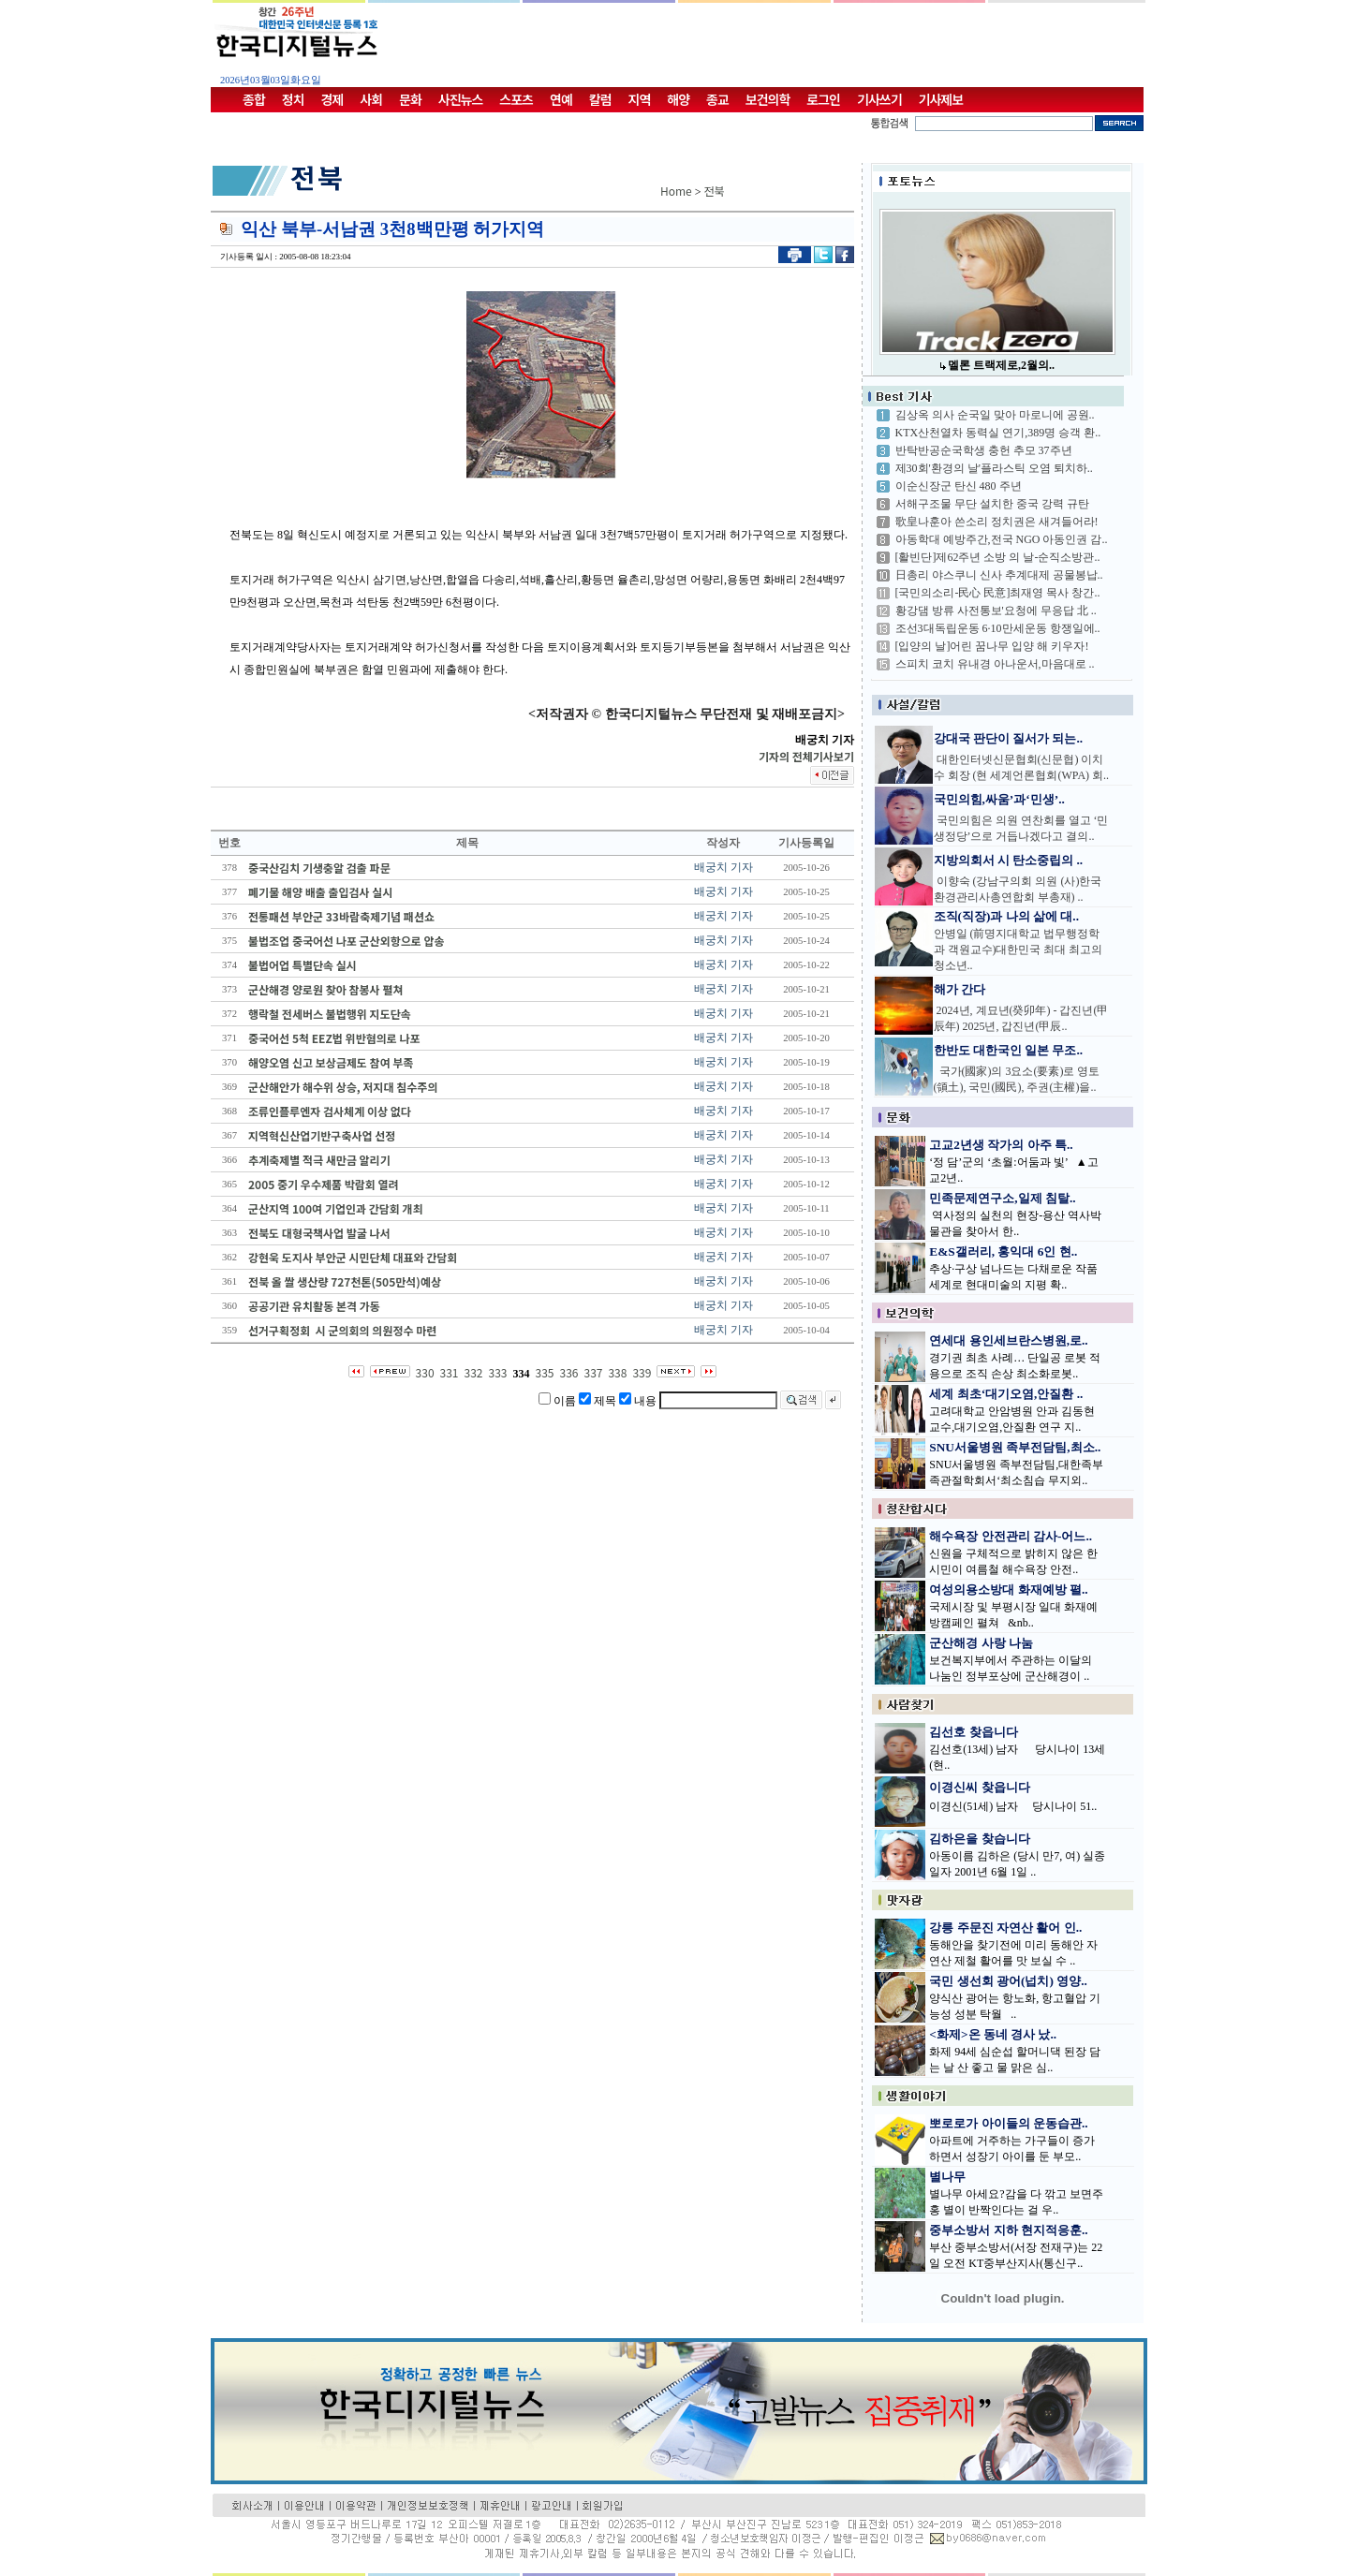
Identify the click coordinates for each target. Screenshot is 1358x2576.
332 (474, 1372)
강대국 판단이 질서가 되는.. (1009, 738)
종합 (254, 99)
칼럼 (600, 99)
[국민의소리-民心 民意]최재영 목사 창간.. (997, 592)
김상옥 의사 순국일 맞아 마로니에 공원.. (995, 414)
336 (568, 1372)
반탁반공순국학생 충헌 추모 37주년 (983, 450)
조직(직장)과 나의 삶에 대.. (1007, 916)
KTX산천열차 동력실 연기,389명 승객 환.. (998, 432)
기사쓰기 (879, 99)
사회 (371, 99)
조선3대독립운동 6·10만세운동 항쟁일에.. (997, 628)
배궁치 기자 (723, 867)
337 (592, 1372)
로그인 (823, 99)
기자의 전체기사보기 (806, 756)
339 (641, 1372)
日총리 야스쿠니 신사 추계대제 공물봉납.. (999, 574)
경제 (332, 99)
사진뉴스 (460, 99)
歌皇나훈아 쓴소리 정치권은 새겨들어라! (997, 521)
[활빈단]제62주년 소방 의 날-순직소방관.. (997, 557)
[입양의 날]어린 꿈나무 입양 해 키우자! (992, 646)
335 (545, 1372)
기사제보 (941, 99)
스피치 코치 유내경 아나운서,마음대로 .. (995, 663)
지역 (639, 99)
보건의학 (767, 99)
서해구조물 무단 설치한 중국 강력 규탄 (992, 503)
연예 (561, 99)
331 (449, 1372)
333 (498, 1372)
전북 (714, 191)
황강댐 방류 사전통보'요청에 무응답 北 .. (996, 610)
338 (617, 1372)
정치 (293, 99)
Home (676, 191)
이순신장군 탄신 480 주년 (958, 486)
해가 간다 (959, 989)
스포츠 (516, 99)
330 (425, 1372)
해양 (678, 99)
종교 (717, 99)
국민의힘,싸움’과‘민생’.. (999, 799)
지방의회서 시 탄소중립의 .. (1009, 860)
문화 (410, 99)
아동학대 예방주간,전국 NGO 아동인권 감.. (1001, 539)
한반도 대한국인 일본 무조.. (1009, 1050)
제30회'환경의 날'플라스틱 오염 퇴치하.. (994, 468)
